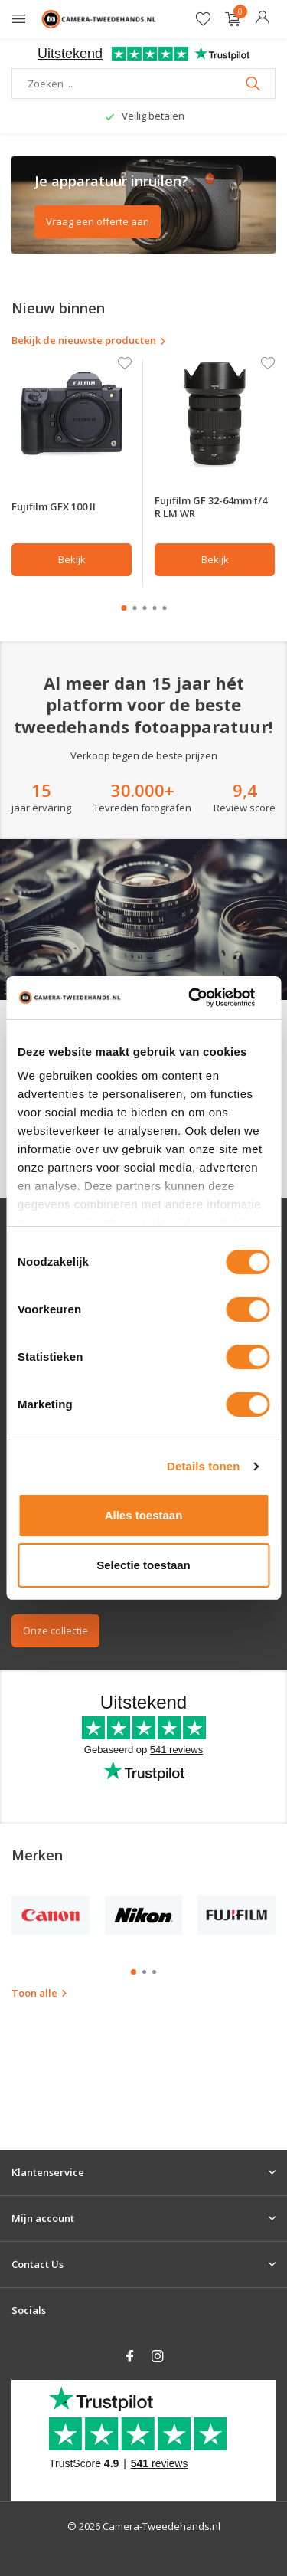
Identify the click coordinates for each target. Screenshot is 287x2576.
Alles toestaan (144, 1515)
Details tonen (203, 1466)
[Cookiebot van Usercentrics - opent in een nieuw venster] (192, 998)
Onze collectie (55, 1630)
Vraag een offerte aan (97, 221)
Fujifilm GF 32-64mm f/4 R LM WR (211, 506)
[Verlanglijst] (203, 19)
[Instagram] (158, 2356)
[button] (123, 608)
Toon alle (39, 1993)
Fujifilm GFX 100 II (53, 506)
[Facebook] (130, 2356)
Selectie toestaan (143, 1564)
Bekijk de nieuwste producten (89, 340)
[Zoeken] (143, 83)
